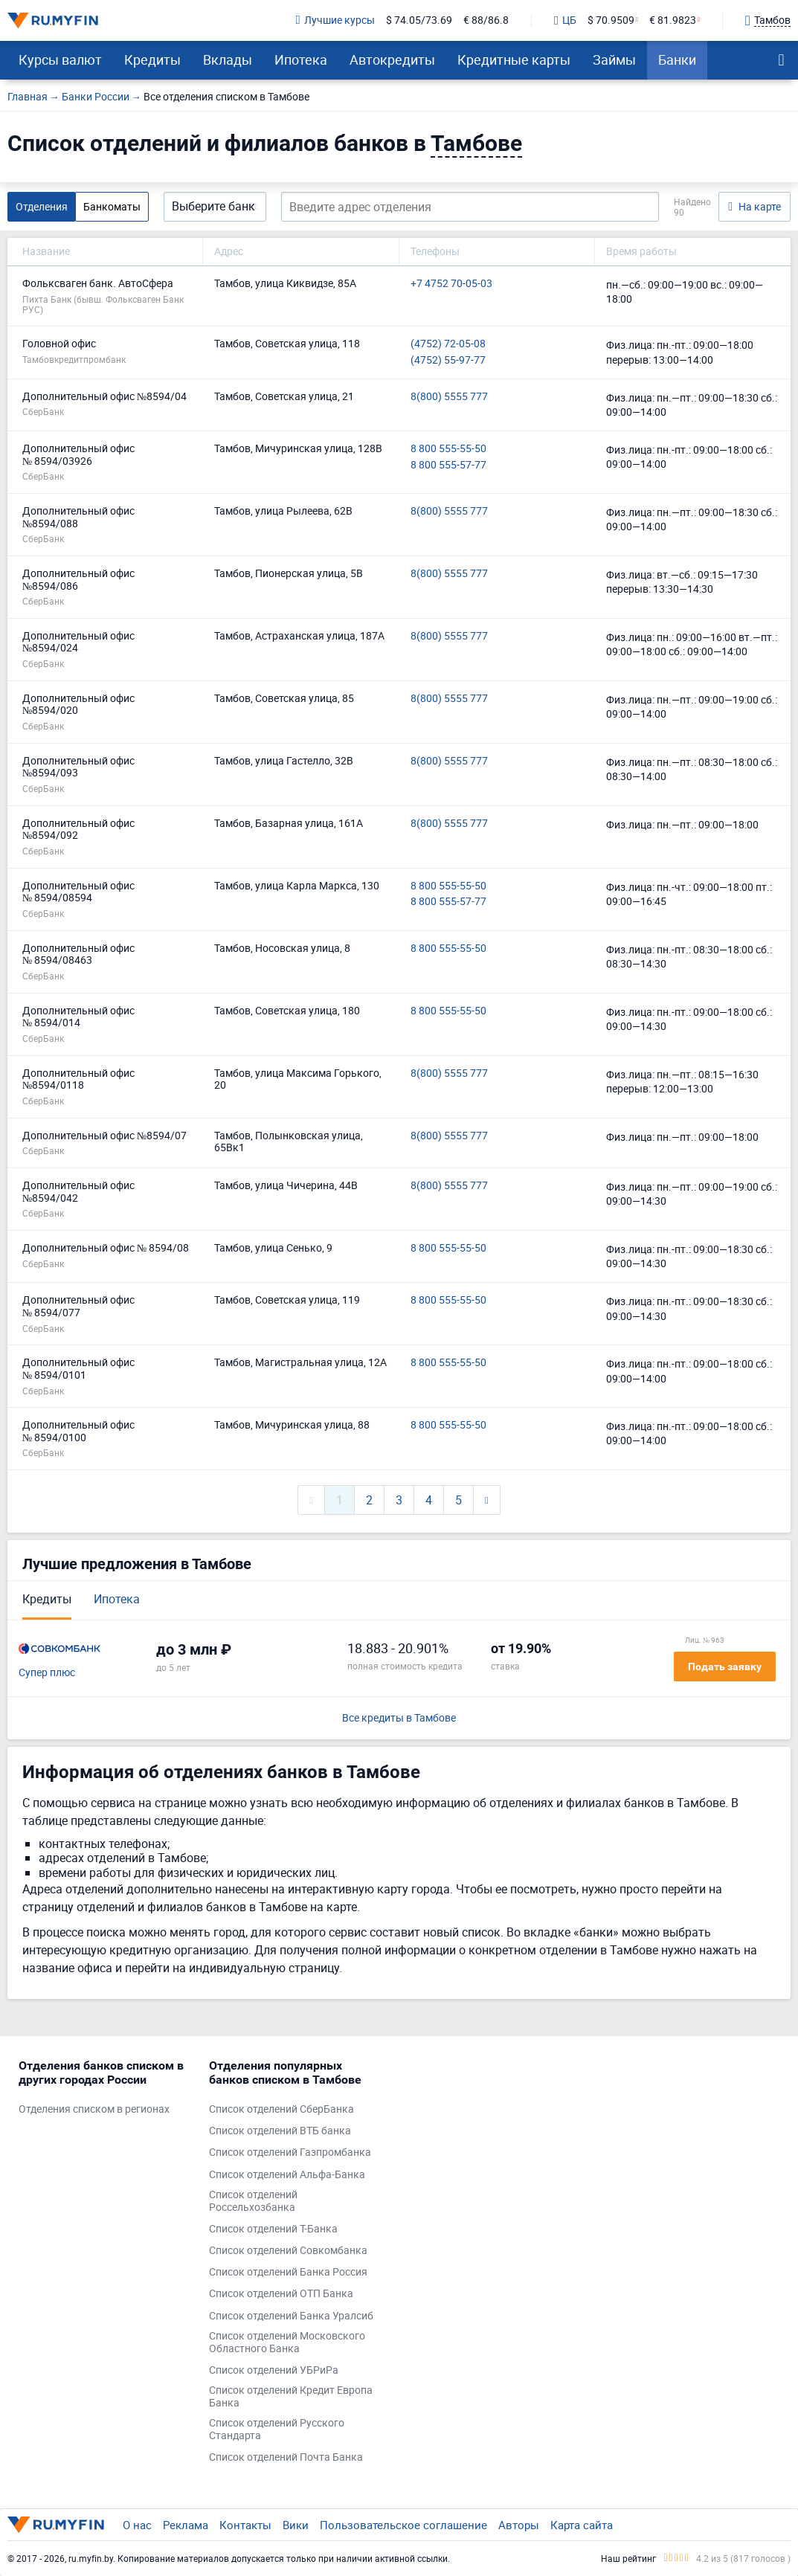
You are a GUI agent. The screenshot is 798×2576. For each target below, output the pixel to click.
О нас (137, 2524)
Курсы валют (60, 59)
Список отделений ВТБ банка (280, 2131)
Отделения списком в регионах (94, 2109)
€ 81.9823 (672, 20)
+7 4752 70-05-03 (451, 283)
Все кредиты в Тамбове (399, 1718)
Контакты (245, 2524)
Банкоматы (112, 206)
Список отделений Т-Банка (273, 2229)
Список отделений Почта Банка (286, 2457)
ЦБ (565, 21)
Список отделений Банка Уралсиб (291, 2316)
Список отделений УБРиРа (273, 2370)
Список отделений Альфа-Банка (287, 2174)
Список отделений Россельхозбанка (253, 2201)
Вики (296, 2524)
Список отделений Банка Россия (288, 2272)
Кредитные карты (513, 59)
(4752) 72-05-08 (448, 344)
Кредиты (152, 59)
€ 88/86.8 (486, 20)
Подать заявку (725, 1666)
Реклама (185, 2524)
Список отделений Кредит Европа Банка (291, 2396)
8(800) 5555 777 (449, 396)
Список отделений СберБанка (281, 2109)
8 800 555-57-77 (448, 465)
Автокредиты (392, 59)
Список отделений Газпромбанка (290, 2152)
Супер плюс (47, 1673)
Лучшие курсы (335, 20)
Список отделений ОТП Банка (281, 2293)
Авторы (518, 2524)
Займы (614, 59)
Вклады (227, 59)
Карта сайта (581, 2524)
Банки (677, 59)
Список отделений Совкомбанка (288, 2250)
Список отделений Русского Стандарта (276, 2429)
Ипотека (300, 59)
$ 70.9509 (611, 20)
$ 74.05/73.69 (419, 20)
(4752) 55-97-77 (448, 360)
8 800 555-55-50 (448, 448)
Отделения (42, 206)
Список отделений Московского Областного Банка (287, 2342)
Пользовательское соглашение (403, 2524)
